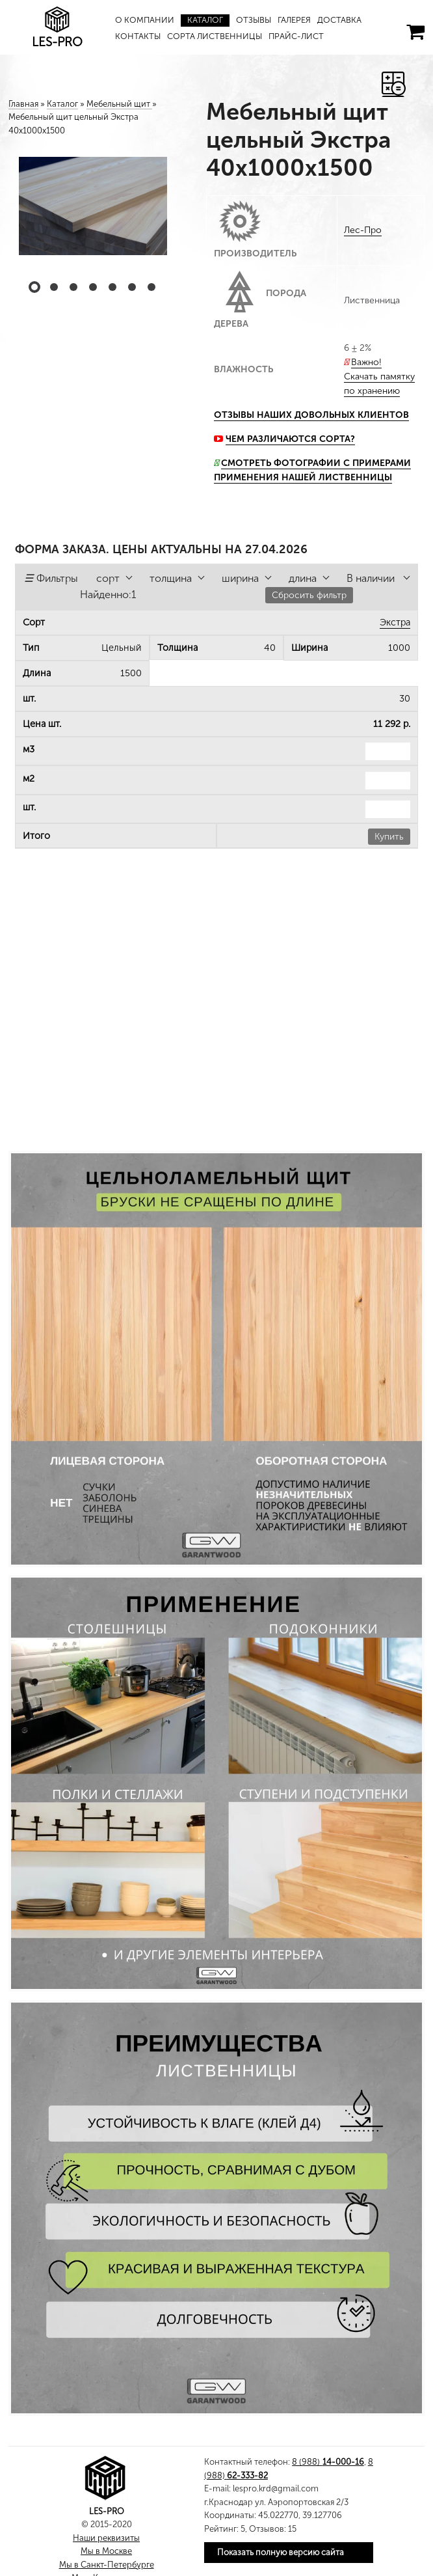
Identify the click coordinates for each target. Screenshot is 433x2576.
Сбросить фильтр (309, 595)
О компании (144, 20)
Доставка (341, 20)
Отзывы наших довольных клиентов (311, 414)
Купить (389, 836)
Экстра (395, 622)
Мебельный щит (119, 104)
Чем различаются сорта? (290, 439)
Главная (23, 104)
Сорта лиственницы (215, 36)
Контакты (138, 36)
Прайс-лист (297, 36)
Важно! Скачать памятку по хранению (379, 376)
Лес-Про (363, 230)
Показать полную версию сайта (280, 2552)
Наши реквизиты (106, 2538)
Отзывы (254, 20)
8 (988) (327, 2462)
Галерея (295, 20)
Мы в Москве (106, 2551)
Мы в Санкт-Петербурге (106, 2564)
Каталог (205, 20)
